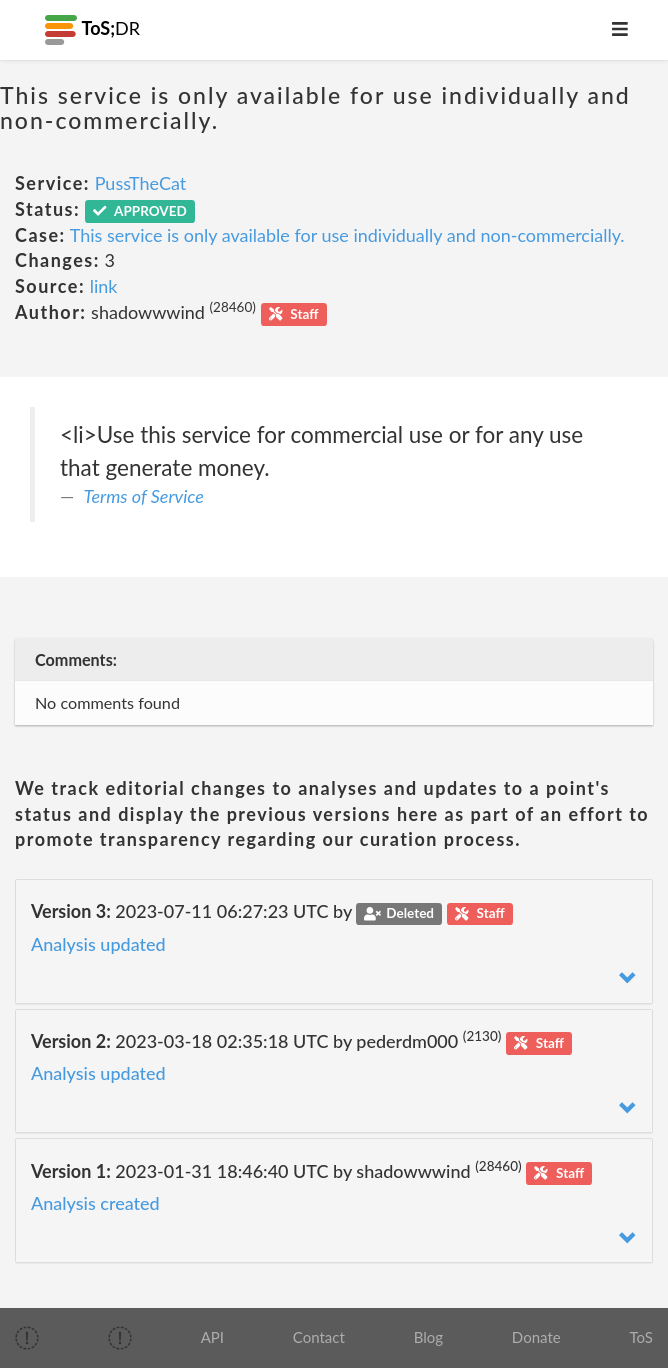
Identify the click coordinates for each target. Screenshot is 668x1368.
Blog (428, 1337)
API (212, 1337)
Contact (319, 1337)
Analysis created (95, 1203)
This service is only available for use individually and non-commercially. (347, 235)
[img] (27, 1338)
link (104, 286)
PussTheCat (141, 183)
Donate (536, 1337)
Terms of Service (144, 496)
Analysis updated (98, 944)
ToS (640, 1337)
